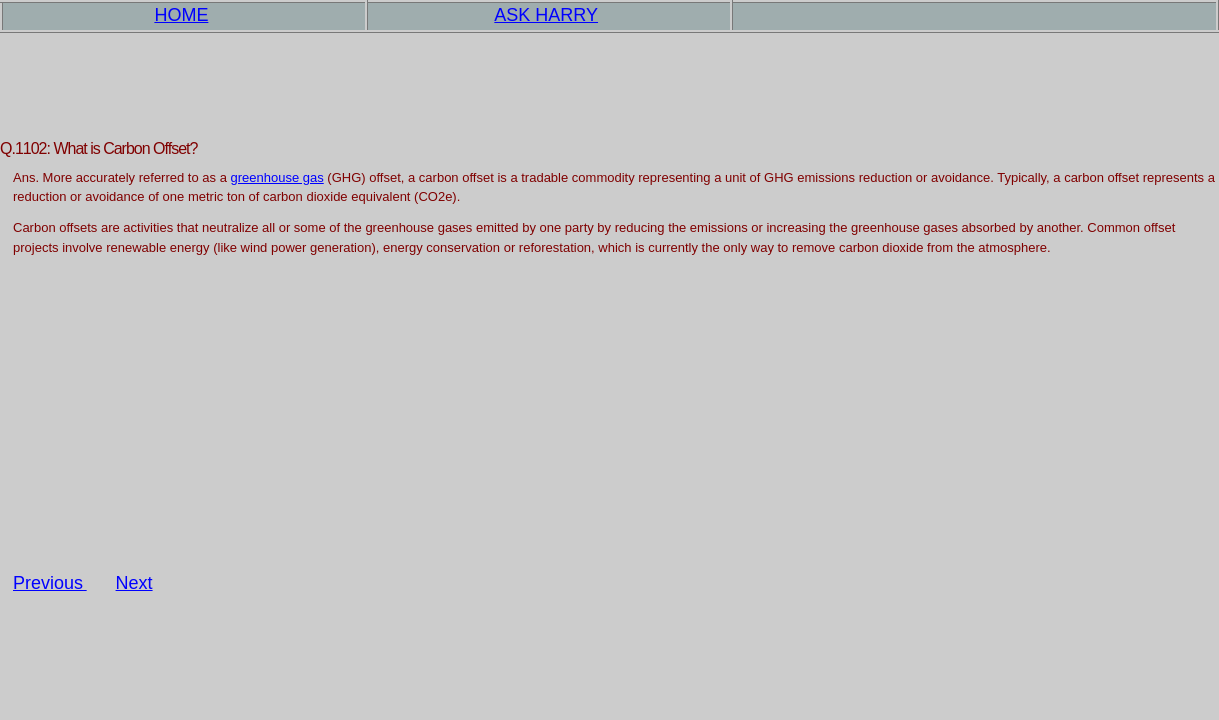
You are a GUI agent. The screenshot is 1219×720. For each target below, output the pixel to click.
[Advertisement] (610, 432)
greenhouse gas (276, 177)
